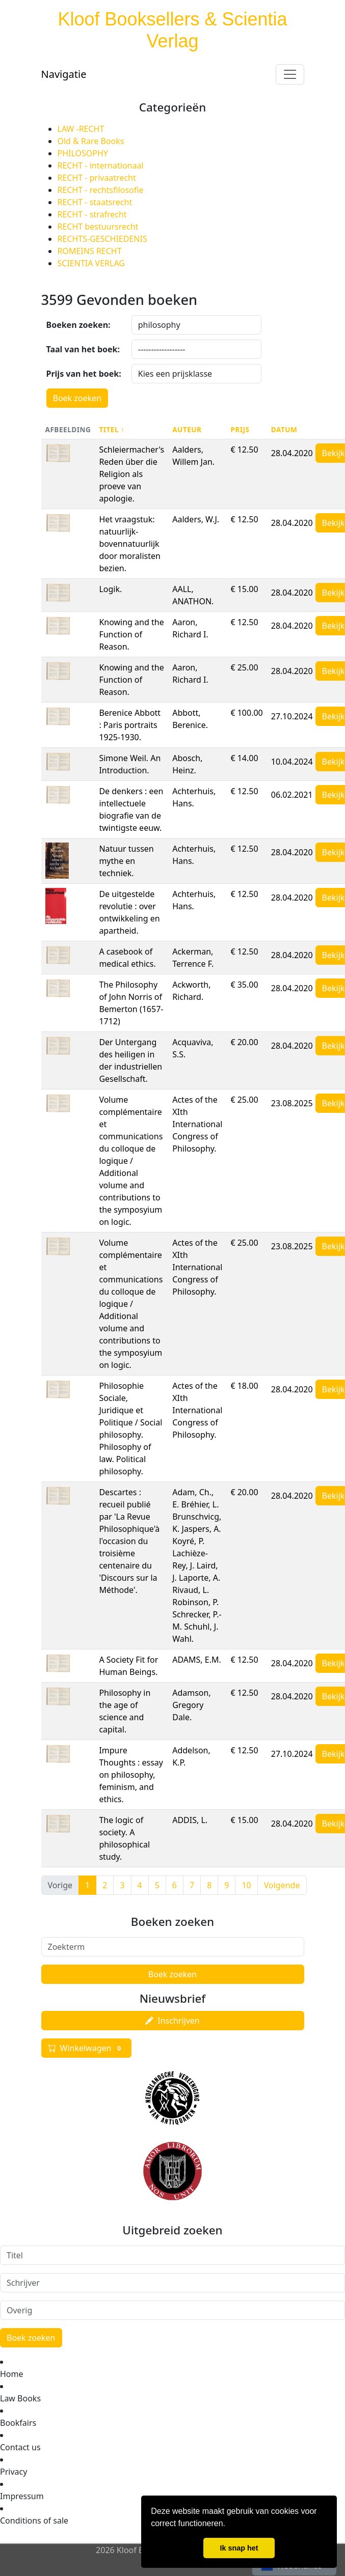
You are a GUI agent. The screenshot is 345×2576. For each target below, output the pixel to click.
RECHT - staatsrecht (95, 202)
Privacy (13, 2471)
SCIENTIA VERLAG (91, 263)
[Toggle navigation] (290, 74)
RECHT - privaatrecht (97, 177)
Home (11, 2373)
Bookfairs (18, 2422)
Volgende (282, 1885)
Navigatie (64, 74)
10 (246, 1885)
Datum (284, 429)
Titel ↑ (111, 429)
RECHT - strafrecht (92, 214)
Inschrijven (172, 2020)
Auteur (186, 429)
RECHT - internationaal (101, 165)
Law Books (20, 2398)
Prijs (239, 429)
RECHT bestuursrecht (98, 226)
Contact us (20, 2447)
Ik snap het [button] (239, 2548)
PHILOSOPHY (83, 153)
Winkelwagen (86, 2048)
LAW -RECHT (81, 128)
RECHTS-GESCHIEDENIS (102, 238)
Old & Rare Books (91, 141)
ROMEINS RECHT (90, 251)
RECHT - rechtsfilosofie (101, 189)
